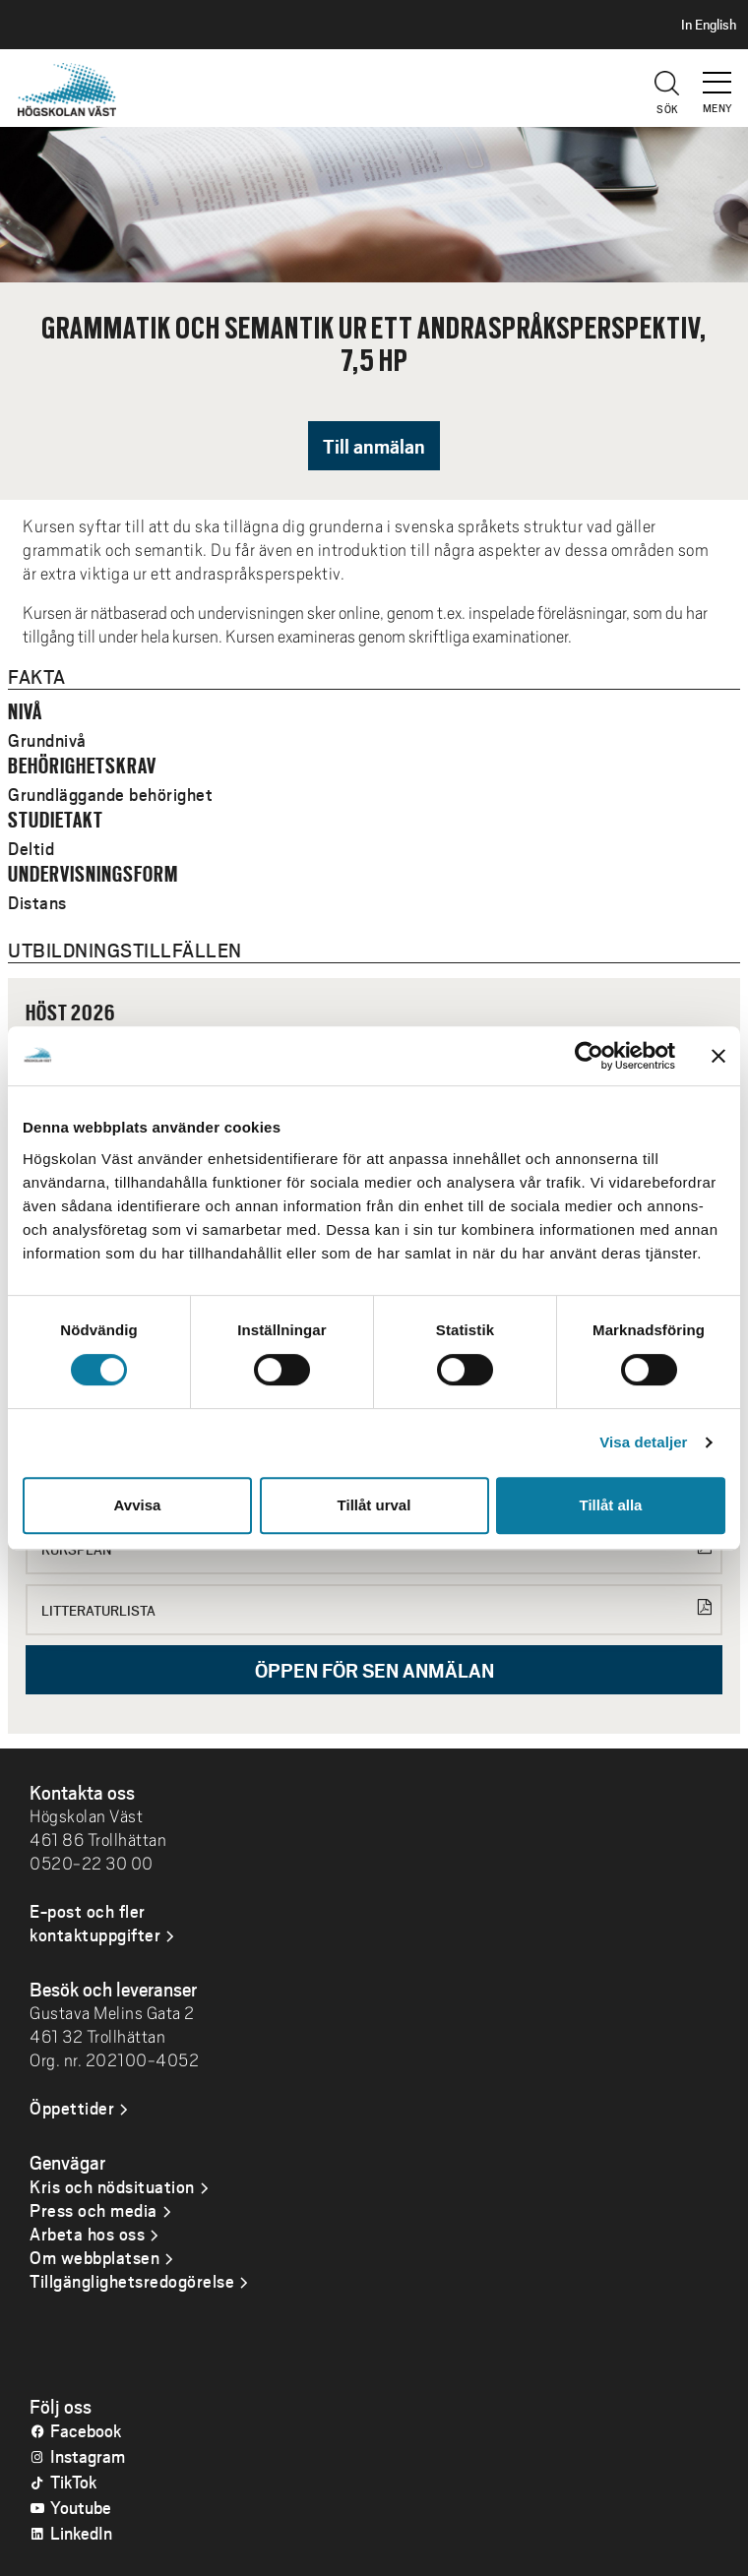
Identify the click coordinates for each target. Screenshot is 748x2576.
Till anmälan (374, 446)
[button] (718, 73)
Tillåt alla (611, 1505)
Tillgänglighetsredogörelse (132, 2281)
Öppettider (72, 2107)
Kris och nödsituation (112, 2186)
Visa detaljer (643, 1442)
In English (708, 24)
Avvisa (137, 1505)
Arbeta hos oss (87, 2233)
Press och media (93, 2210)
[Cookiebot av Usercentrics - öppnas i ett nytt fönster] (589, 1056)
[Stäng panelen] (718, 1056)
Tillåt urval (374, 1505)
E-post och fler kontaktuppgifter (95, 1922)
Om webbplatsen (94, 2257)
